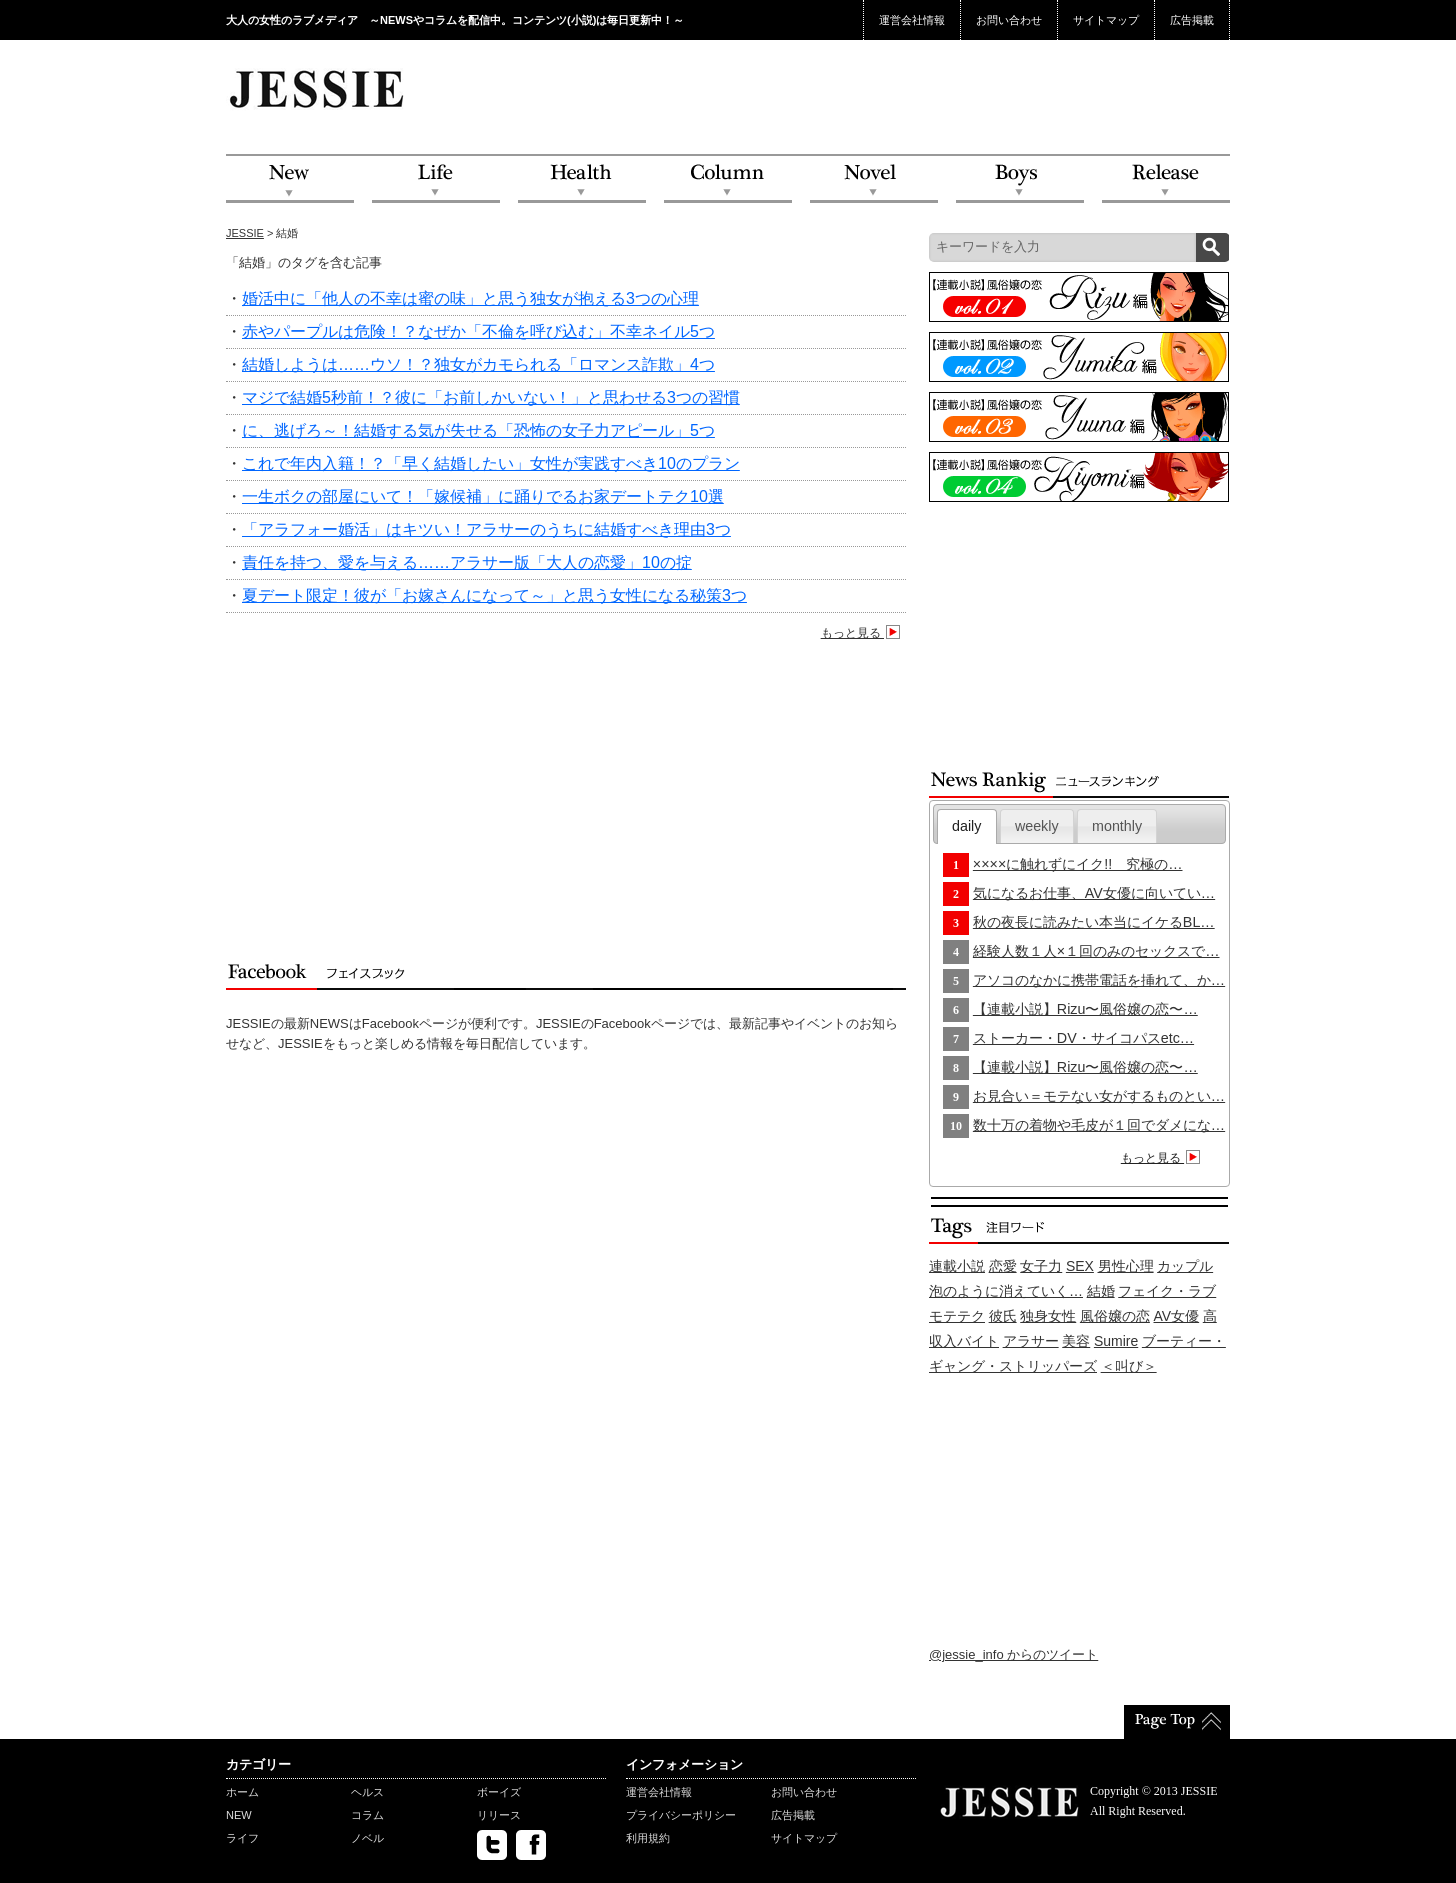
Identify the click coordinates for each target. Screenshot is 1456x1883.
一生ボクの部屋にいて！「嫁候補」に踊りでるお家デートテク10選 (483, 496)
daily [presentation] (966, 826)
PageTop (1177, 1722)
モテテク (957, 1316)
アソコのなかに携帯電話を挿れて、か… (1099, 980)
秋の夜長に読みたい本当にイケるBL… (1094, 922)
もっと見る (863, 633)
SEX (1080, 1266)
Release (1166, 179)
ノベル (367, 1838)
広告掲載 (1192, 20)
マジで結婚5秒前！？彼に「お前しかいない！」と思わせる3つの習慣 (491, 397)
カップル (1185, 1266)
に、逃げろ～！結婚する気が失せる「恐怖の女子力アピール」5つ (478, 430)
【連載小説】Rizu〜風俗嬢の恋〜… (1085, 1009)
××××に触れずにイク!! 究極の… (1078, 864)
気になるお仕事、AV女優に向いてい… (1094, 893)
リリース (499, 1815)
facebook (531, 1845)
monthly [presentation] (1117, 826)
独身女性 (1048, 1316)
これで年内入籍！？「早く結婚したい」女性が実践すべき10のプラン (491, 463)
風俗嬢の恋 (1115, 1316)
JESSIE (245, 233)
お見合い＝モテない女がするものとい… (1099, 1096)
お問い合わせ (1009, 20)
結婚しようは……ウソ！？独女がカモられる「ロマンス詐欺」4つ (478, 364)
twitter (492, 1845)
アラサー (1031, 1341)
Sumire (1116, 1341)
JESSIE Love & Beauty (318, 88)
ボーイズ (499, 1792)
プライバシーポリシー (681, 1815)
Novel (874, 179)
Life (436, 179)
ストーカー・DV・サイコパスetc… (1083, 1038)
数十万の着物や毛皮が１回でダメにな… (1099, 1125)
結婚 (1101, 1291)
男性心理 (1126, 1266)
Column (728, 179)
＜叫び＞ (1129, 1366)
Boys (1020, 179)
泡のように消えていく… (1006, 1291)
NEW (290, 179)
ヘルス (367, 1792)
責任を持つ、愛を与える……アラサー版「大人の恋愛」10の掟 (467, 562)
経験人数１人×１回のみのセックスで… (1096, 951)
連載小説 (957, 1266)
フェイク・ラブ (1167, 1291)
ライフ (242, 1838)
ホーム (242, 1792)
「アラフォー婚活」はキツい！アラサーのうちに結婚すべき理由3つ (486, 529)
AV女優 (1177, 1316)
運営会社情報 (912, 20)
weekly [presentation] (1037, 826)
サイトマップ (1106, 20)
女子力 (1041, 1266)
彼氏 (1003, 1316)
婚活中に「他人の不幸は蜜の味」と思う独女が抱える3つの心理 (470, 298)
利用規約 (648, 1838)
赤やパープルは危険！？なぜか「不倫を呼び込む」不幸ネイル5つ (478, 331)
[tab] (967, 826)
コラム (367, 1815)
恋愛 (1003, 1266)
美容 (1076, 1341)
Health (582, 179)
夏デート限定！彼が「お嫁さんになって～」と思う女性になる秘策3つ (494, 595)
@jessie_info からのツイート (1013, 1654)
